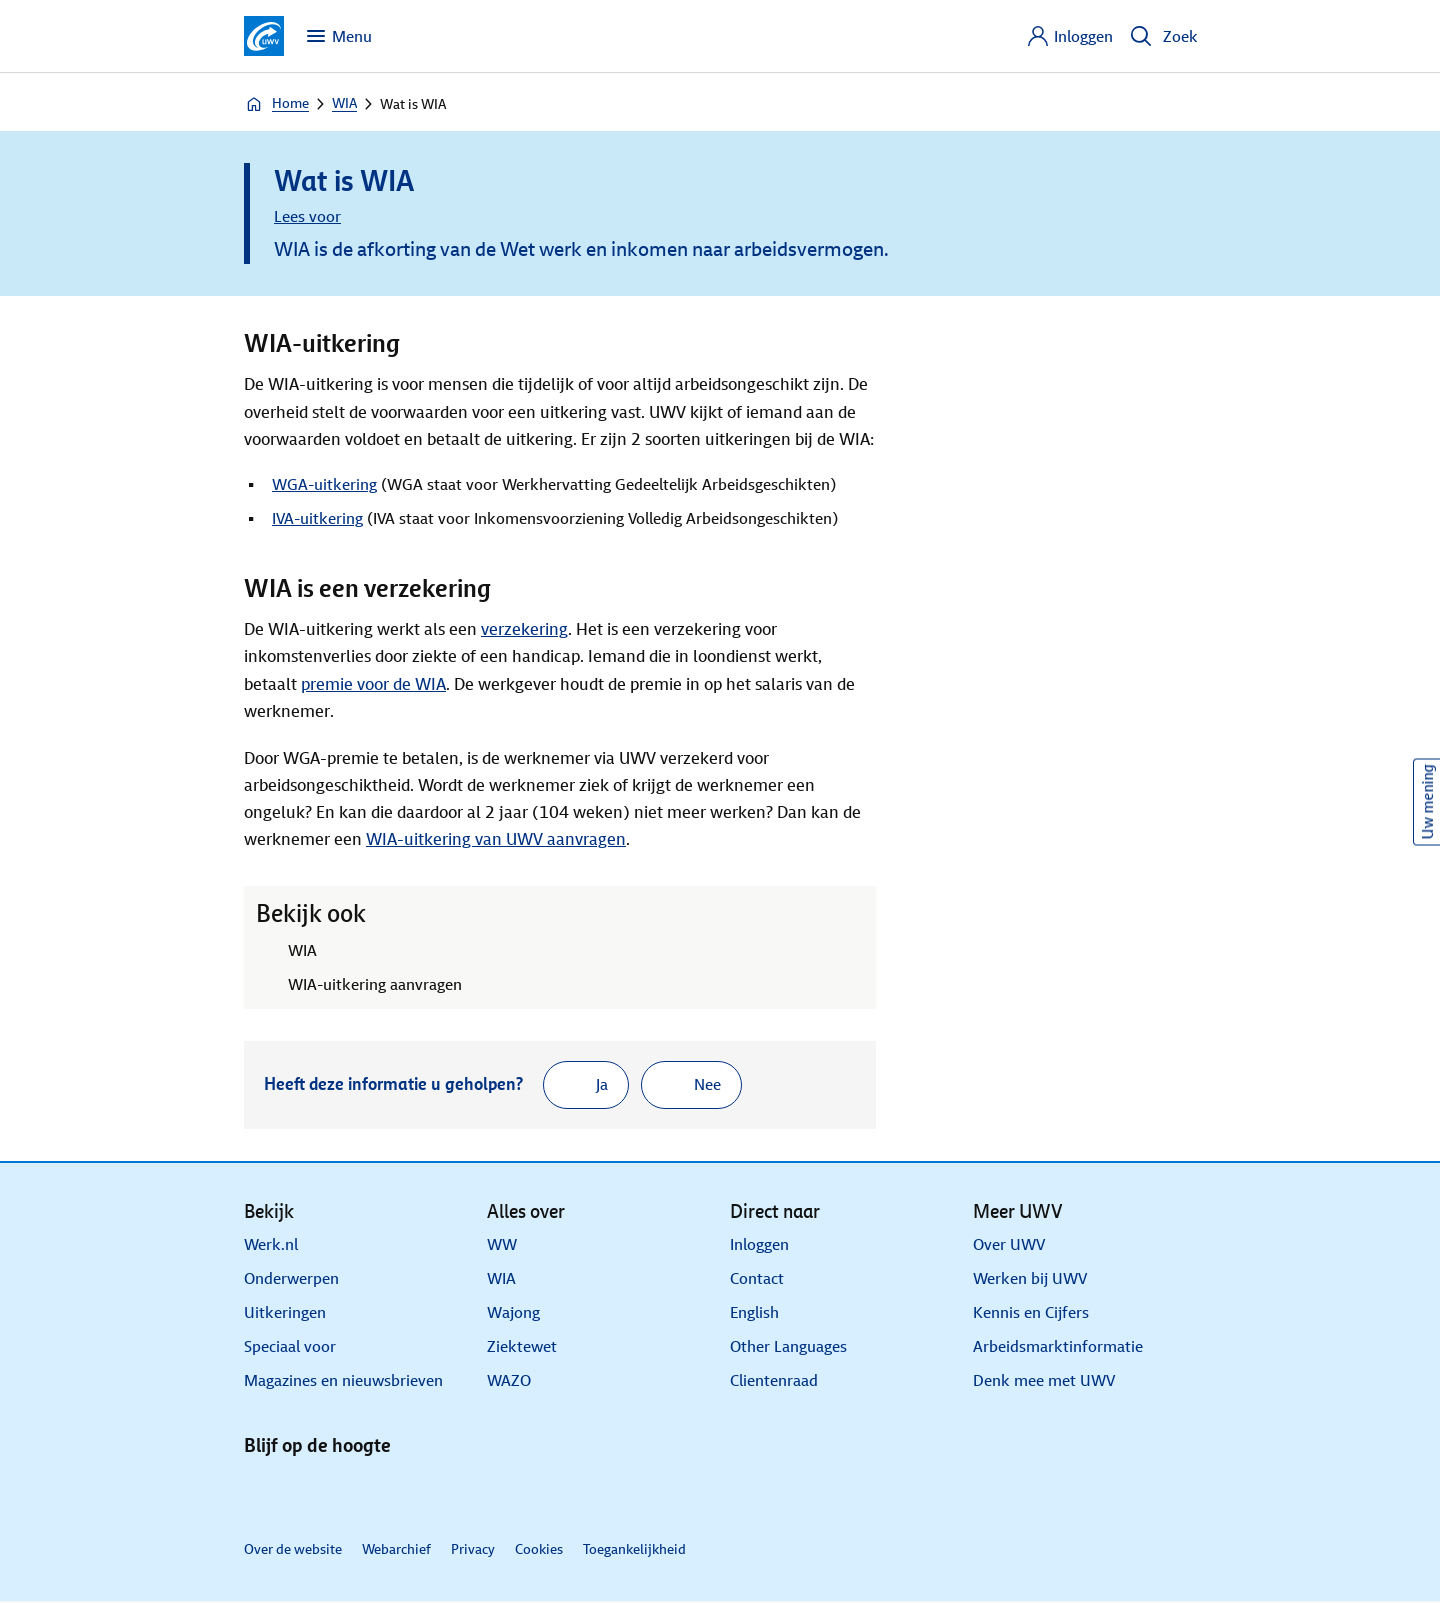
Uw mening (1427, 801)
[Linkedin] (268, 1493)
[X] (316, 1493)
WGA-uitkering (324, 484)
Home (276, 104)
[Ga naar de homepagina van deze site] (264, 36)
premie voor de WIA (373, 684)
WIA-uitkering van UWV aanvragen (496, 839)
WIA (344, 103)
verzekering (524, 629)
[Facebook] (364, 1493)
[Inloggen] (1069, 36)
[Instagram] (412, 1493)
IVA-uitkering (317, 518)
